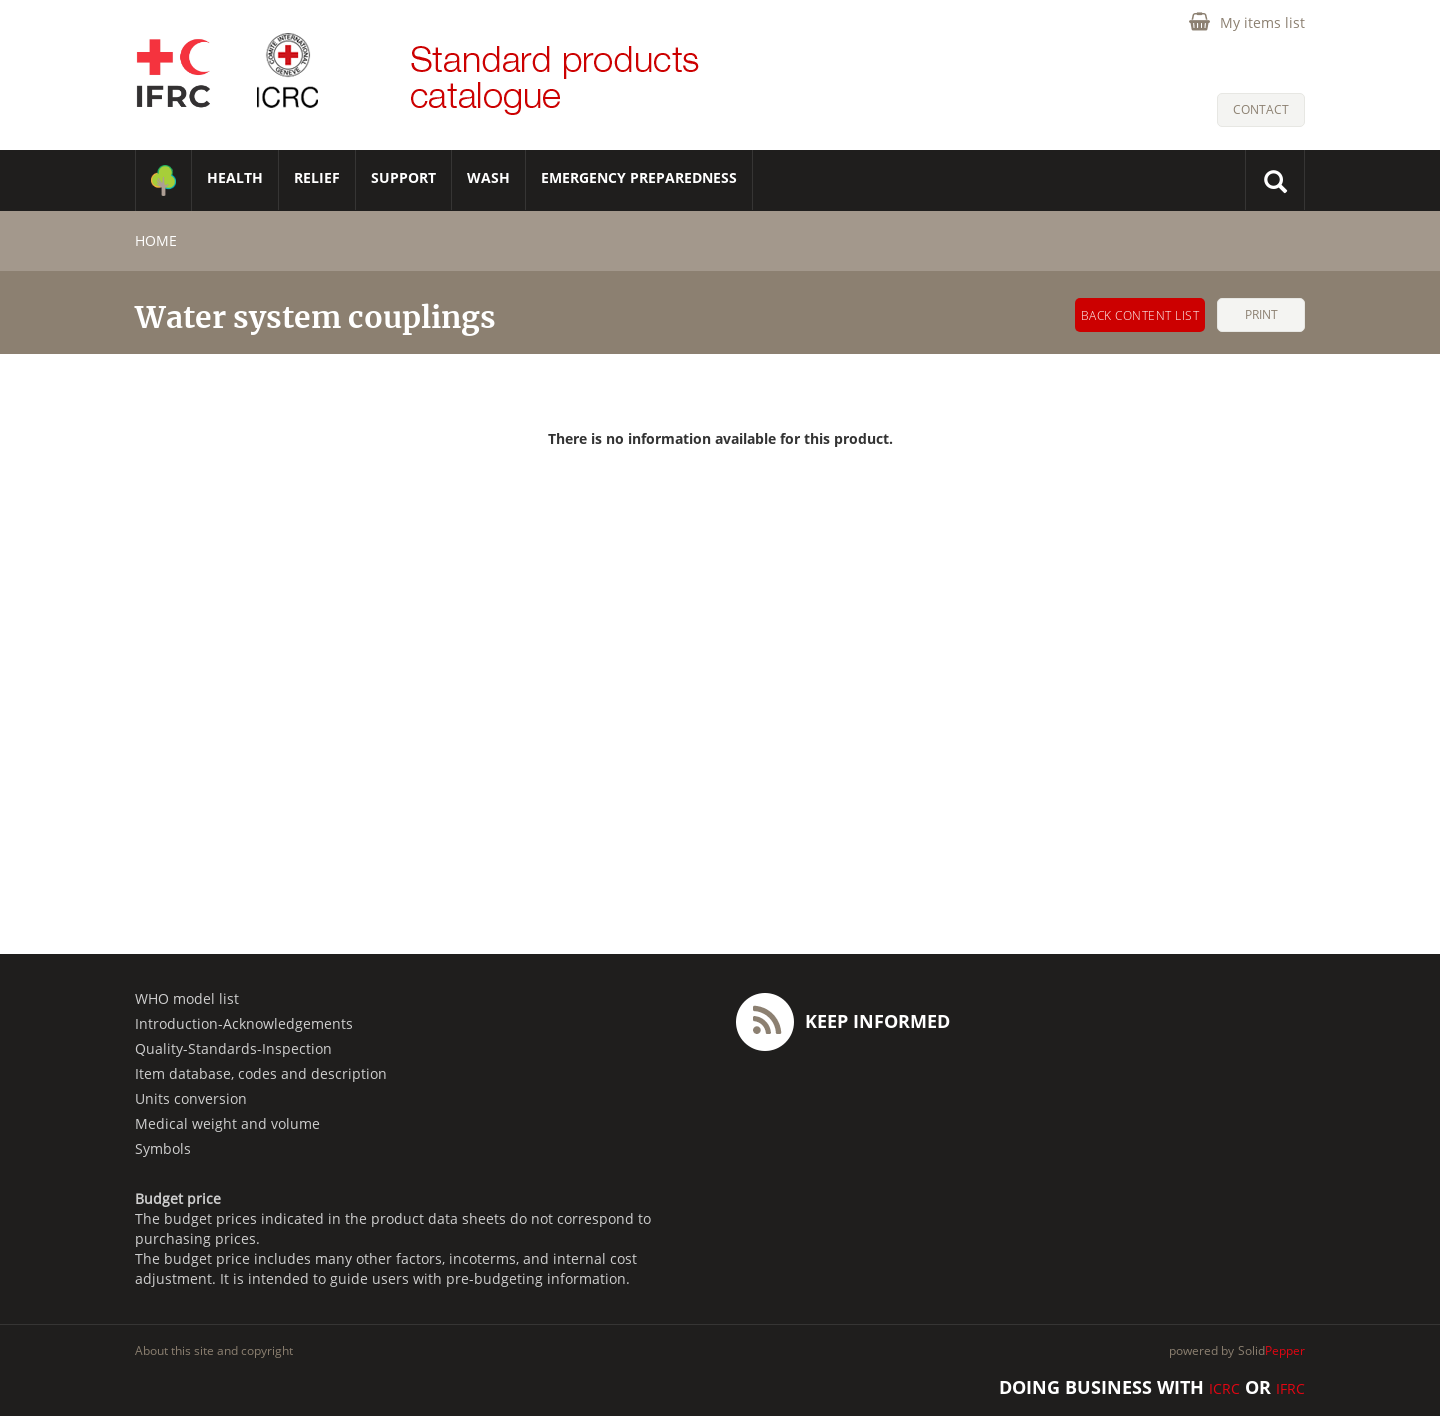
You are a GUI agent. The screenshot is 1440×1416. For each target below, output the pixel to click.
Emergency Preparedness (639, 177)
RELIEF (317, 177)
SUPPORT (403, 177)
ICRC (1224, 1388)
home (156, 240)
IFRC (1290, 1388)
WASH (488, 177)
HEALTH (235, 177)
